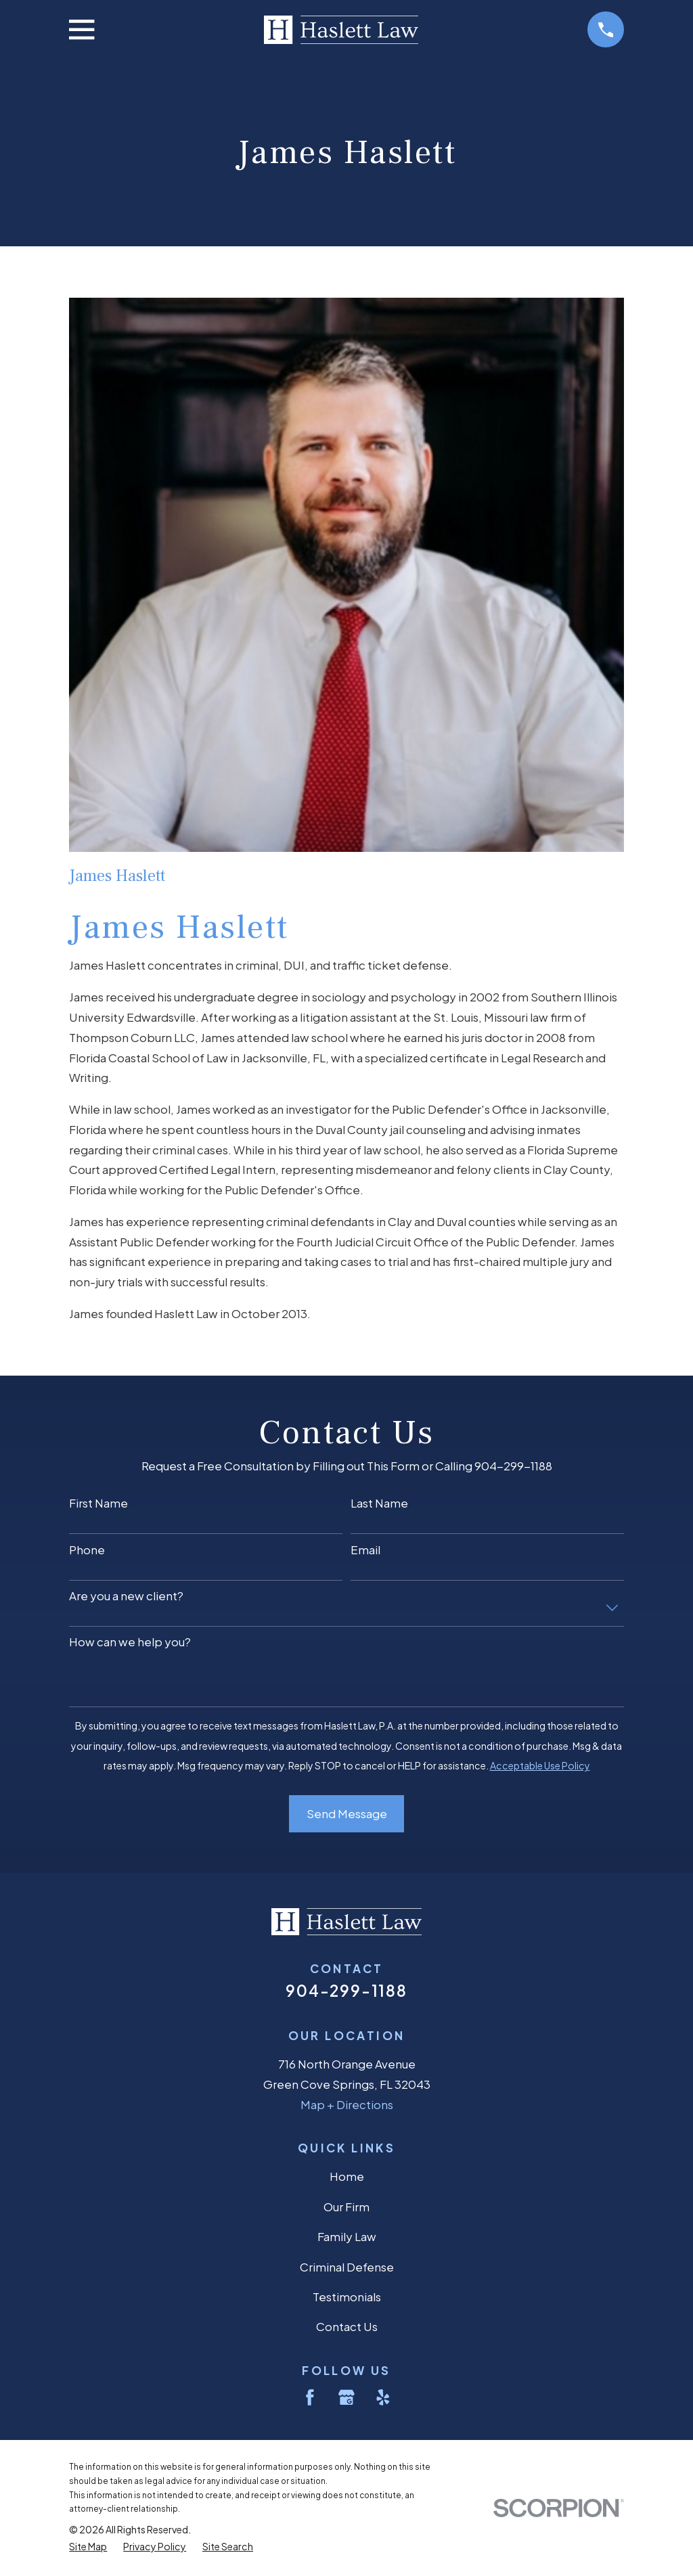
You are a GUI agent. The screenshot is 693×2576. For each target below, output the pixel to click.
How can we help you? (130, 1641)
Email (365, 1549)
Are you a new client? (126, 1595)
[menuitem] (88, 2546)
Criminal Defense (347, 2266)
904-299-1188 (346, 1990)
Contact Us (347, 2326)
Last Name (379, 1503)
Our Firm (346, 2206)
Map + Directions (346, 2104)
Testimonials (347, 2296)
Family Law (346, 2236)
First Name (98, 1503)
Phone (87, 1549)
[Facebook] (310, 2397)
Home (347, 2176)
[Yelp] (383, 2397)
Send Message (347, 1813)
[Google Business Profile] (346, 2397)
